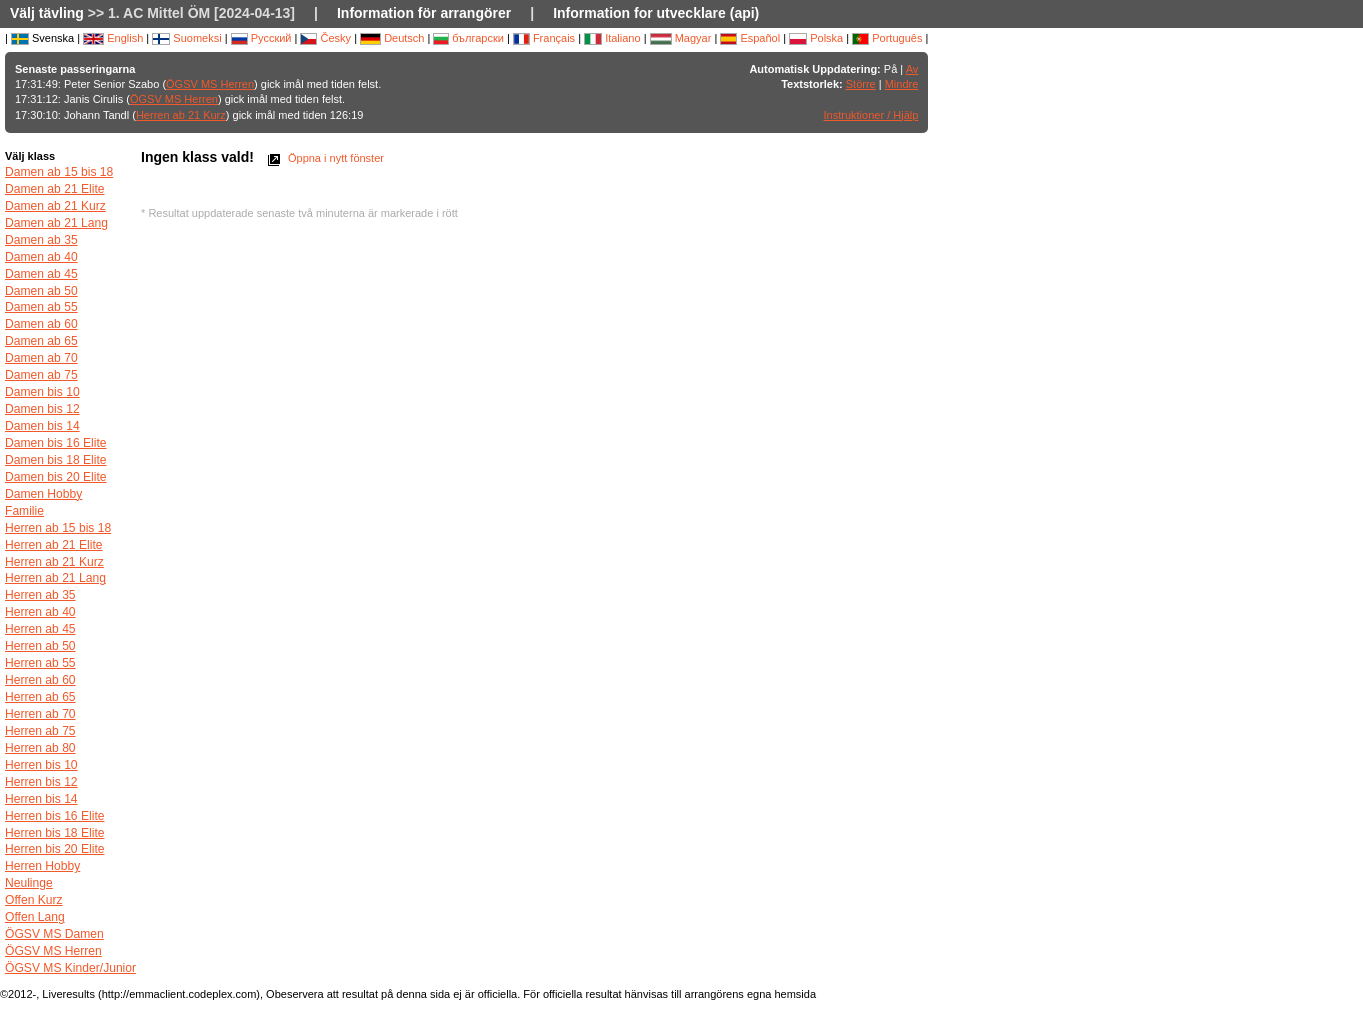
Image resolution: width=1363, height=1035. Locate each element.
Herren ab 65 (40, 697)
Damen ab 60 (41, 324)
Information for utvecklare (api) (656, 13)
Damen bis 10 (42, 392)
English (113, 38)
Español (750, 38)
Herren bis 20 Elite (54, 849)
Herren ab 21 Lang (55, 578)
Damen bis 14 (42, 426)
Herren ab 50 (40, 646)
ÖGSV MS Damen (54, 934)
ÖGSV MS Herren (210, 84)
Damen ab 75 (41, 375)
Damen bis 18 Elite (56, 460)
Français (544, 38)
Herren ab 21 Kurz (181, 115)
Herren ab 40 (40, 612)
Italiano (612, 38)
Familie (24, 511)
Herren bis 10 (41, 765)
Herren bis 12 (41, 782)
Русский (261, 38)
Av (912, 69)
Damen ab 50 (41, 291)
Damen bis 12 (42, 409)
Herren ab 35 (40, 595)
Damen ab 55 (41, 307)
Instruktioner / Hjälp (871, 115)
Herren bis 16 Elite (54, 816)
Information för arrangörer (424, 13)
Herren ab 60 (40, 680)
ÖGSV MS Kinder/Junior (70, 968)
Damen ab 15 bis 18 (59, 172)
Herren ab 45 (40, 629)
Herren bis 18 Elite (54, 833)
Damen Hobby (43, 494)
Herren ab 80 (40, 748)
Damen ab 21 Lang (56, 223)
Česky (325, 38)
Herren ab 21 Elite (53, 545)
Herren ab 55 (40, 663)
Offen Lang (35, 917)
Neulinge (29, 883)
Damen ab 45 (41, 274)
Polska (816, 38)
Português (887, 38)
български (468, 38)
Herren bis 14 (41, 799)
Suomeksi (186, 38)
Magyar (681, 38)
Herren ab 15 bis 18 (58, 528)
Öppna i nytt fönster (324, 158)
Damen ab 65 (41, 341)
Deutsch (392, 38)
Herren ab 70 (40, 714)
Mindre (902, 84)
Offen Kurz (34, 900)
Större (861, 84)
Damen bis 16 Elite (56, 443)
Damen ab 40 (41, 257)
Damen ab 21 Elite (55, 189)
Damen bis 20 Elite (56, 477)
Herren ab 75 (40, 731)
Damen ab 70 (41, 358)
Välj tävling (47, 13)
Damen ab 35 (41, 240)
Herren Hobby (42, 866)
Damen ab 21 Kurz (55, 206)
